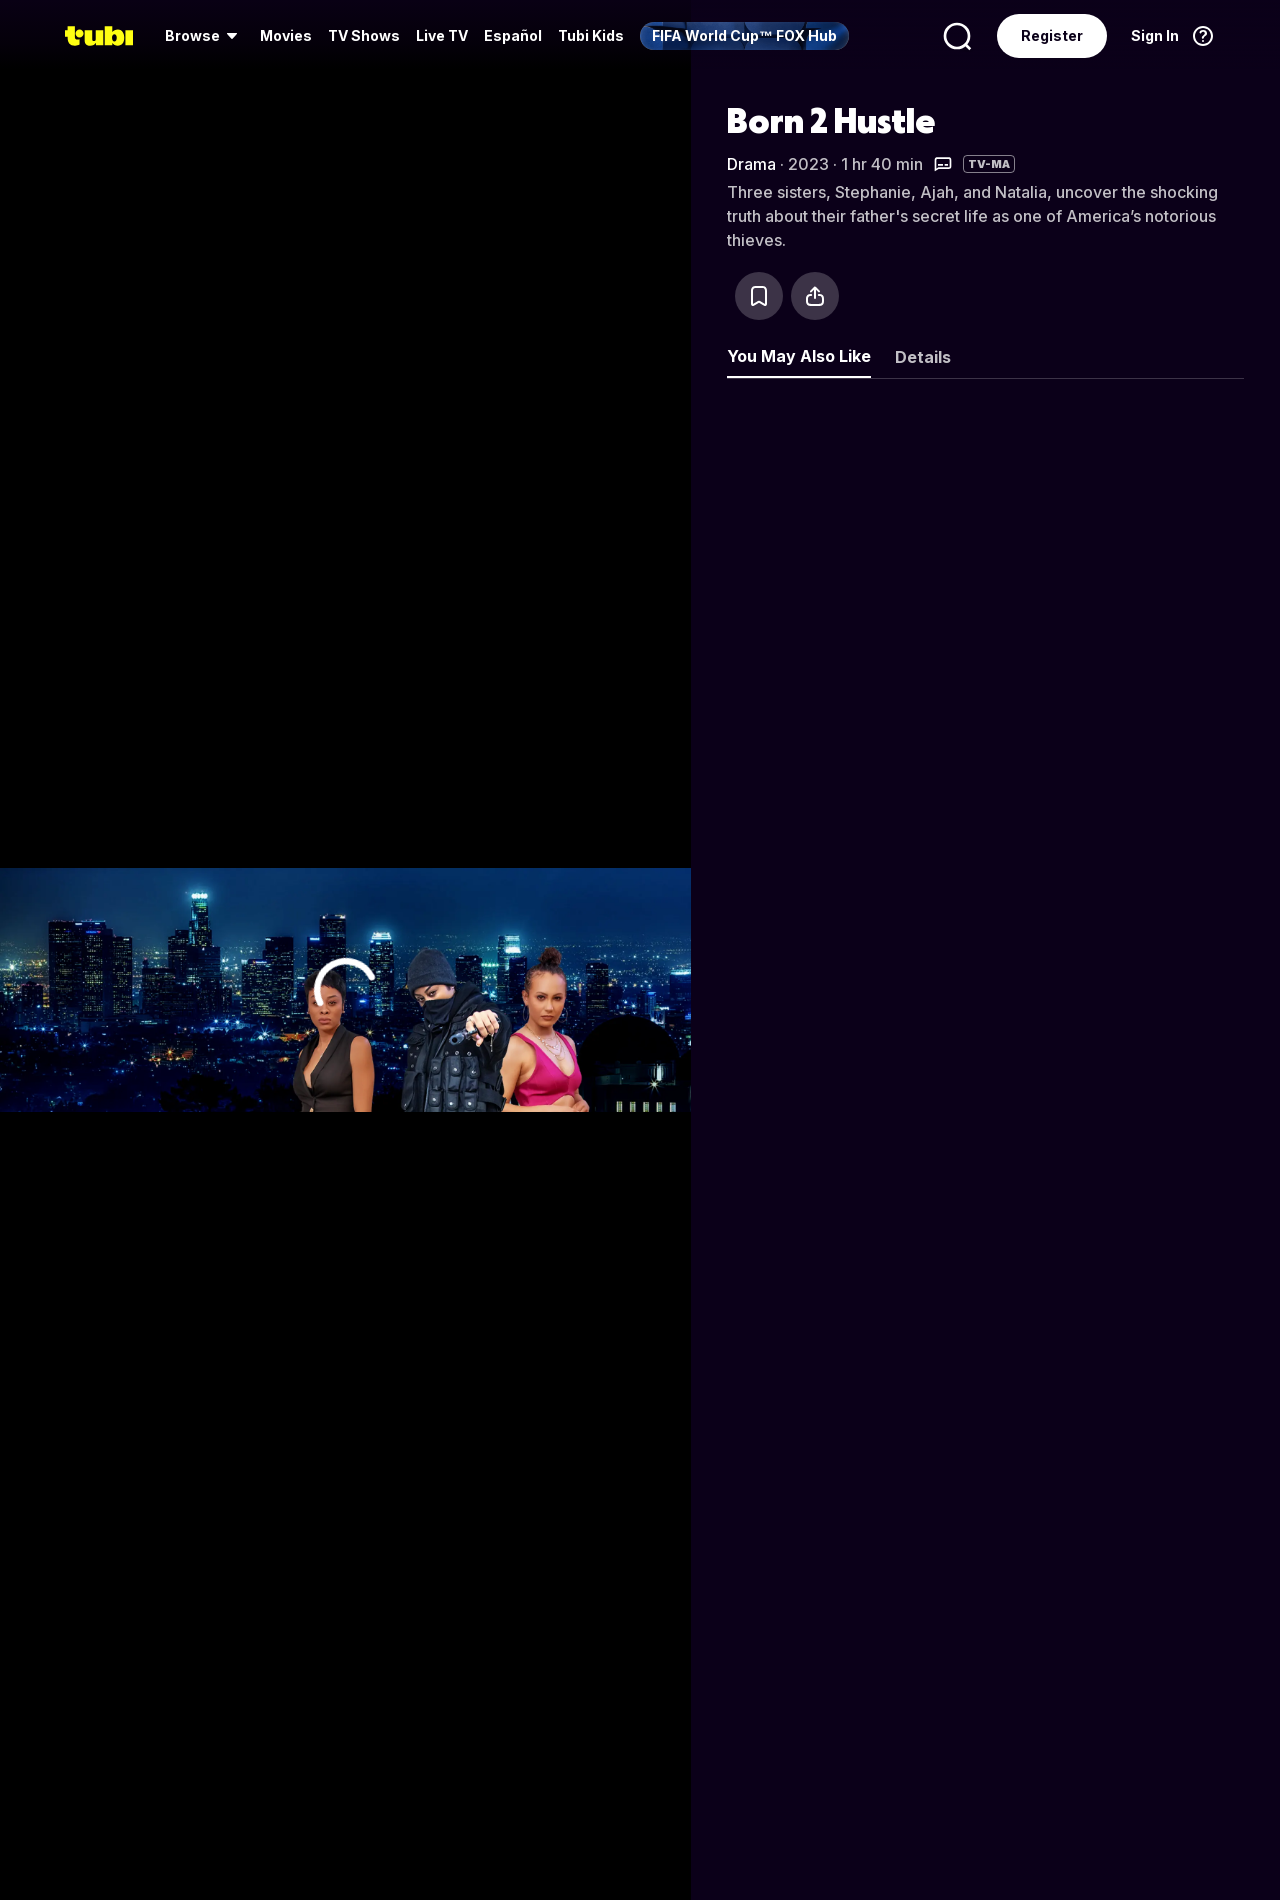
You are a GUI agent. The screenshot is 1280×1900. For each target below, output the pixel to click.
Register (1052, 35)
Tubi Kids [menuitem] (591, 35)
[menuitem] (204, 36)
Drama (751, 164)
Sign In (1155, 35)
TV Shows (364, 35)
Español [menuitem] (513, 35)
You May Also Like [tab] (799, 356)
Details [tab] (923, 357)
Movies (286, 35)
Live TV (442, 35)
